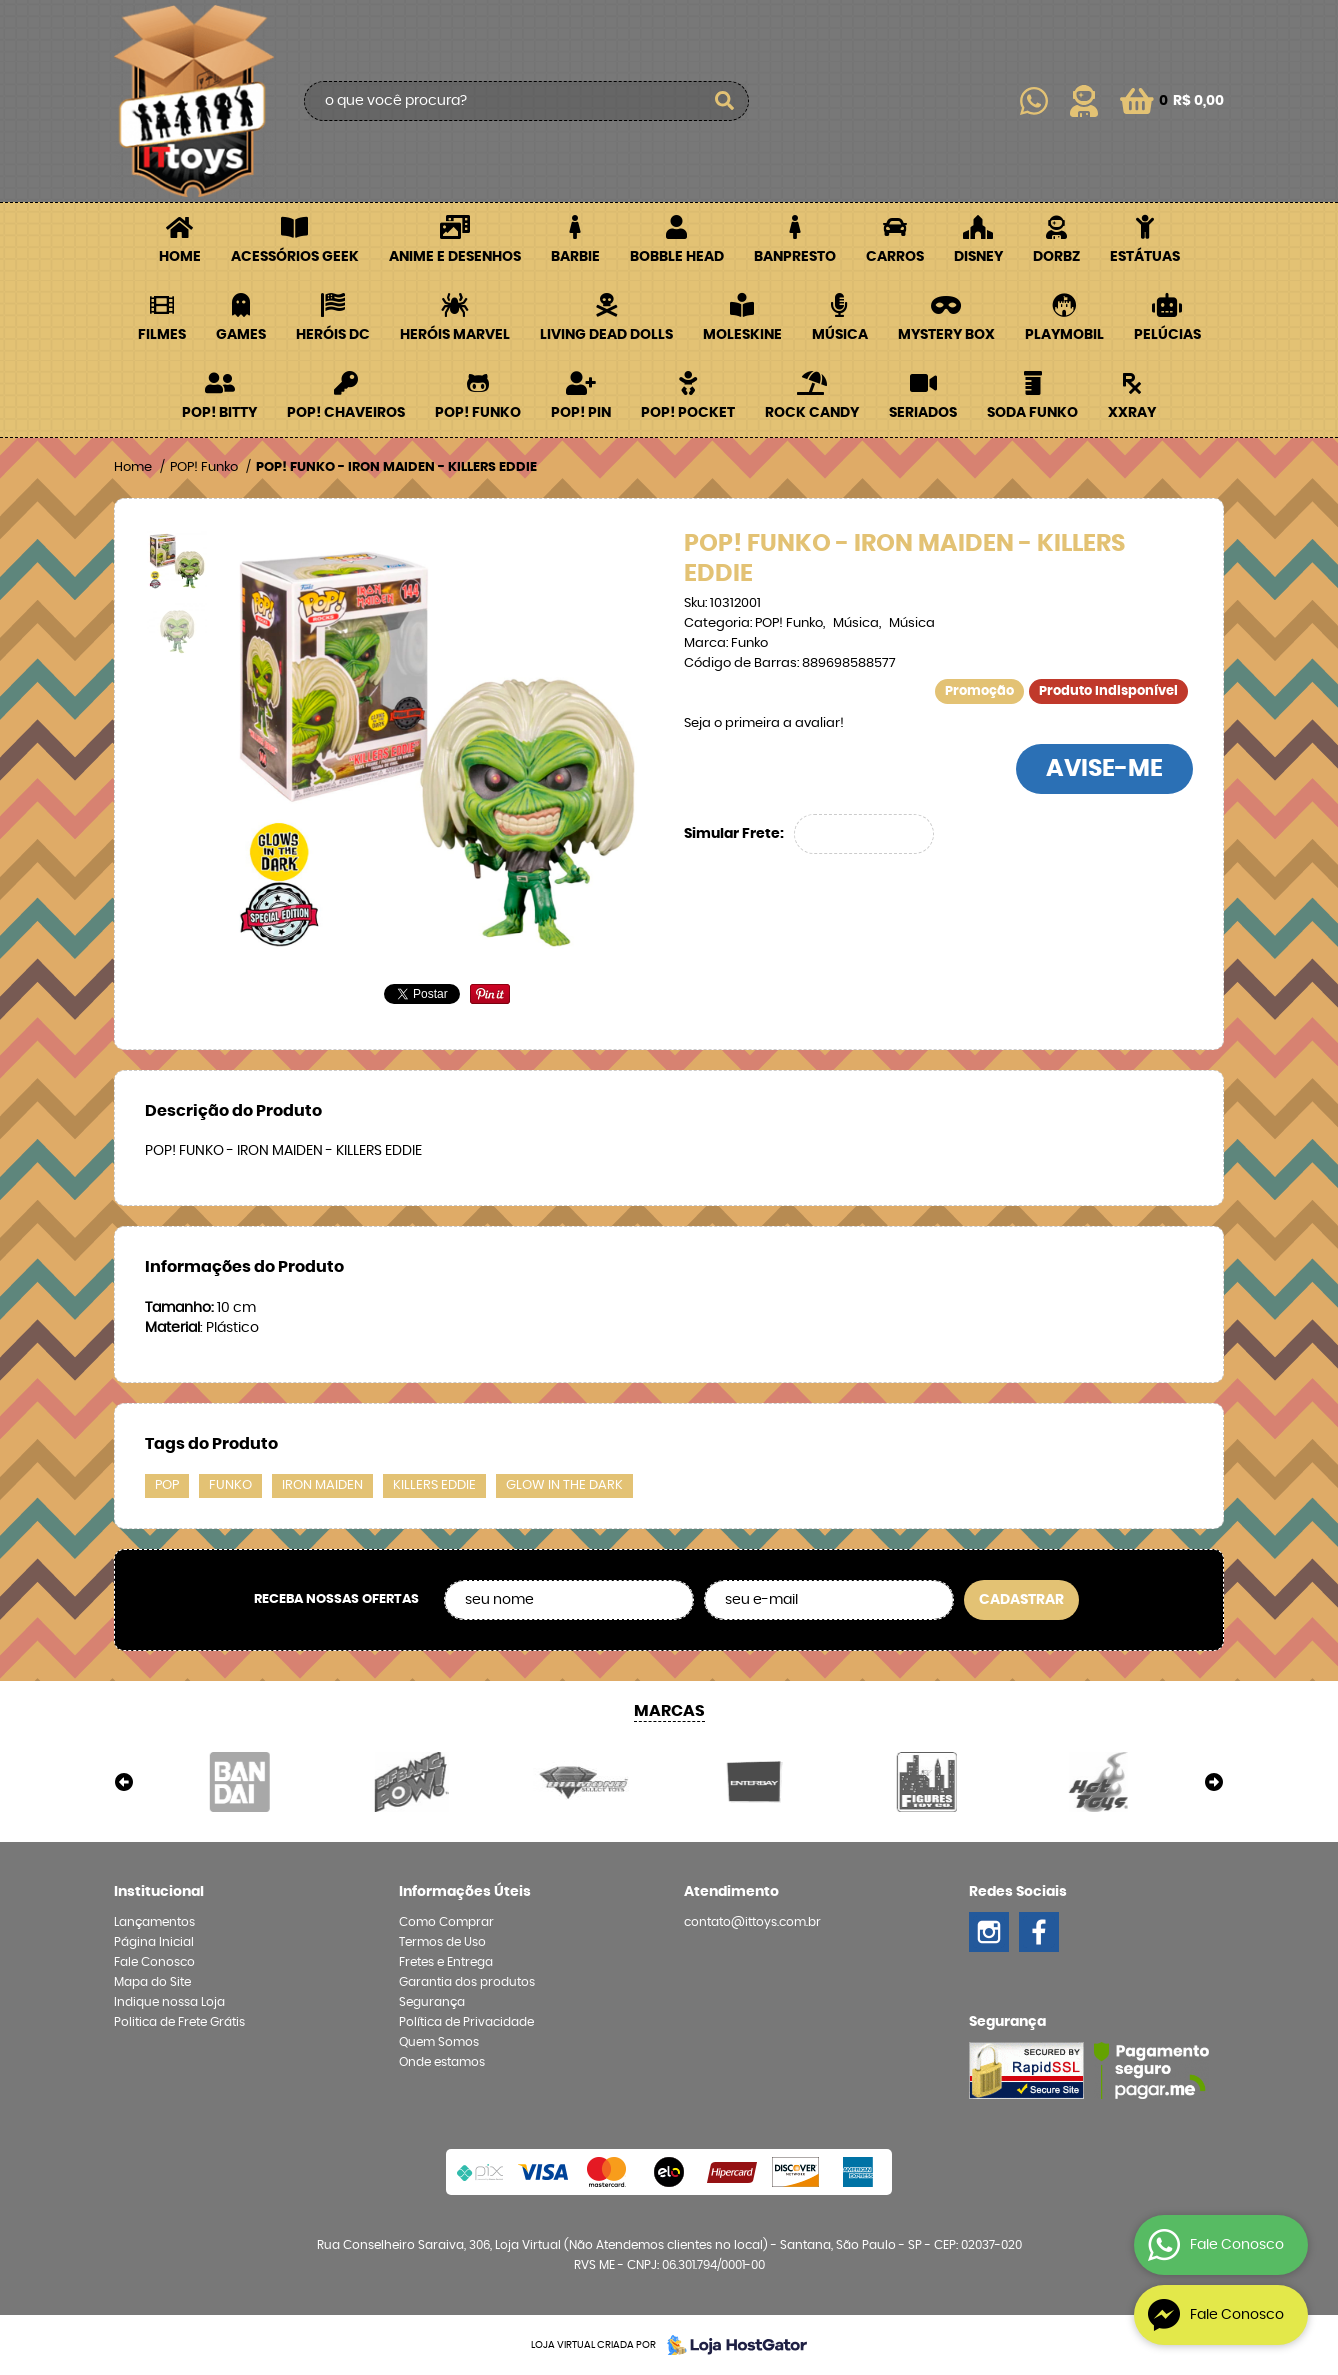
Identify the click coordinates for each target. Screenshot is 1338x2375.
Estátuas (1145, 257)
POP (167, 1485)
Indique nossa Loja (169, 2002)
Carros (895, 257)
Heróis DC (333, 335)
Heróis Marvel (455, 335)
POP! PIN (581, 413)
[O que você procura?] (724, 101)
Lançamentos (154, 1922)
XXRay (1132, 413)
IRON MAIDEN (322, 1485)
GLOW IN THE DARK (564, 1485)
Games (241, 335)
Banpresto (795, 257)
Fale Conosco (154, 1962)
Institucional (159, 1892)
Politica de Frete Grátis (179, 2022)
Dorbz (1056, 257)
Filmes (162, 335)
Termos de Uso (442, 1942)
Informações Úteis (465, 1892)
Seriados (923, 413)
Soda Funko (1032, 413)
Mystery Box (946, 335)
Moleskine (742, 335)
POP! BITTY (219, 413)
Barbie (575, 257)
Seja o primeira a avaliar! (764, 723)
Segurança (432, 2002)
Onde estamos (442, 2062)
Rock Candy (812, 413)
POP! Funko (478, 413)
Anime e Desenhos (455, 257)
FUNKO (230, 1485)
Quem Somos (439, 2042)
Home (180, 257)
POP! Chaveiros (346, 413)
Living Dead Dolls (606, 335)
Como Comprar (446, 1922)
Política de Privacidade (466, 2022)
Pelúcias (1167, 335)
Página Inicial (154, 1942)
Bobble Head (677, 257)
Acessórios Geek (295, 257)
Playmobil (1064, 335)
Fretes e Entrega (446, 1962)
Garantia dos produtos (467, 1982)
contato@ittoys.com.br (752, 1922)
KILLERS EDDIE (434, 1485)
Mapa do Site (152, 1982)
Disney (978, 257)
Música (840, 335)
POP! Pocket (688, 413)
